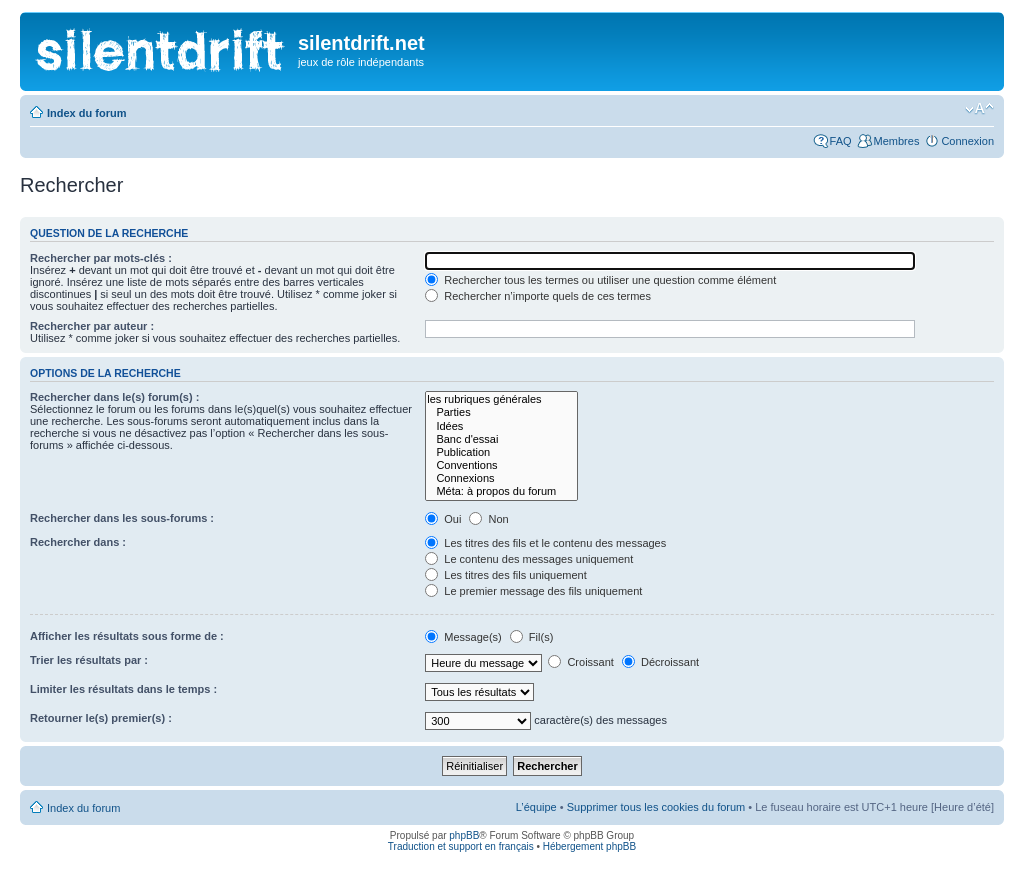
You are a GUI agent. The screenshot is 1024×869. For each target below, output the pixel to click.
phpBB (464, 835)
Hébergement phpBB (589, 846)
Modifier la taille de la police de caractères (979, 109)
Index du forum (86, 113)
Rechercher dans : (78, 542)
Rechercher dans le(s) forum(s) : (114, 397)
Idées (501, 426)
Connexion (967, 141)
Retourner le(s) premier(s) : (101, 718)
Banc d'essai (501, 439)
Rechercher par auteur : (92, 326)
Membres (897, 141)
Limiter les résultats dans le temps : (123, 689)
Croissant (581, 662)
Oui (443, 519)
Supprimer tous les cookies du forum (656, 807)
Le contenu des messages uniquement (529, 559)
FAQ (841, 141)
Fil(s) (532, 637)
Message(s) (465, 637)
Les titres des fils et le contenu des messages (545, 543)
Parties (501, 412)
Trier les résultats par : (89, 660)
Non (488, 519)
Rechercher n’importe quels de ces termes (538, 296)
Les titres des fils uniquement (506, 575)
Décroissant (660, 662)
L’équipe (536, 807)
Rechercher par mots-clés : (101, 258)
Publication (501, 452)
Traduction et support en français (461, 846)
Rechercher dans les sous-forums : (122, 518)
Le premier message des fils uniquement (533, 591)
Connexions (501, 478)
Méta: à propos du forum (501, 491)
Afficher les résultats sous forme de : (127, 636)
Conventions (501, 465)
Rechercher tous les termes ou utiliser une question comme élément (600, 280)
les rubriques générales (501, 399)
